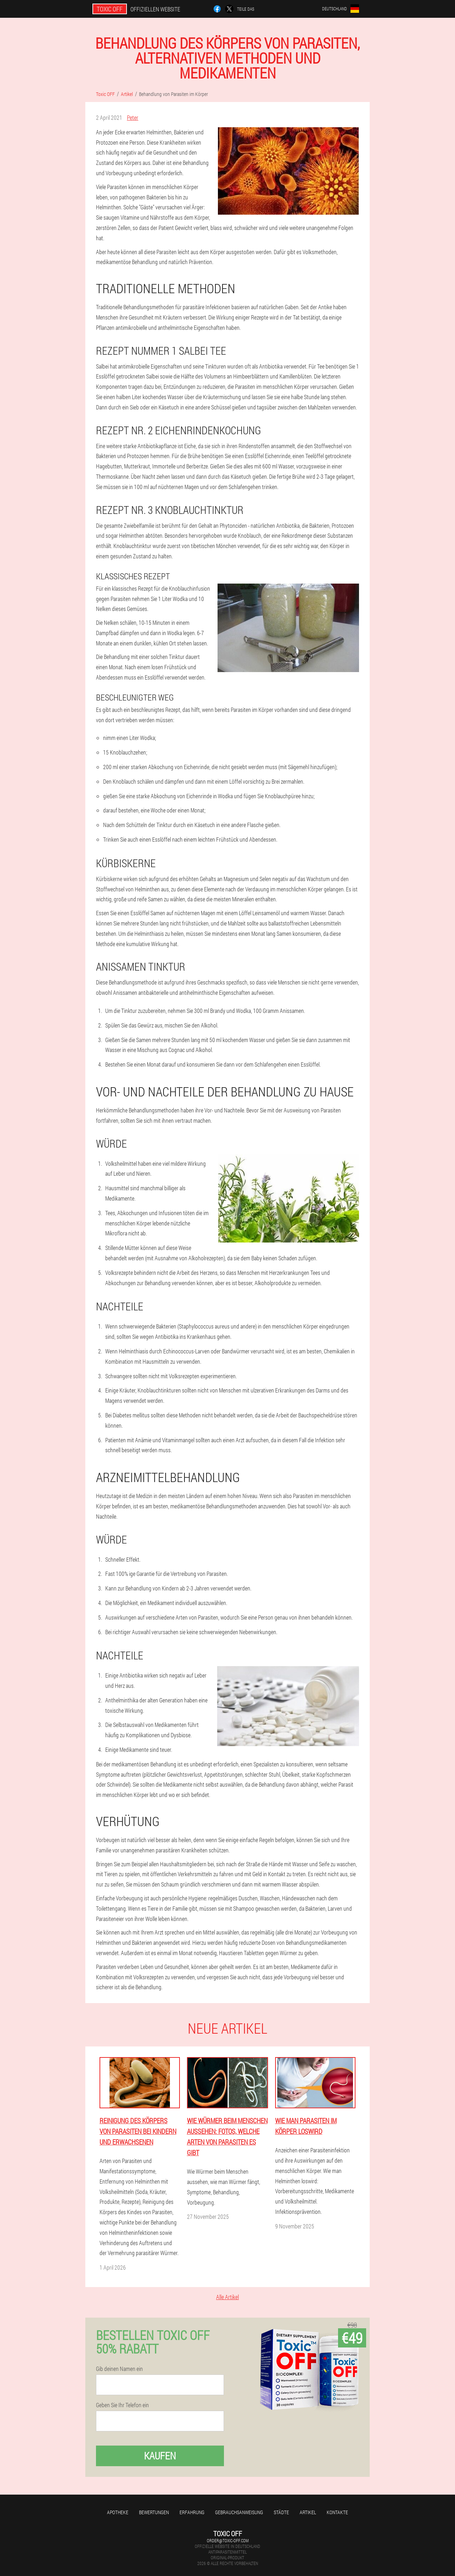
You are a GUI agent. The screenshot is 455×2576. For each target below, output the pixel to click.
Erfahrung (192, 2512)
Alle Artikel (227, 2297)
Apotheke (117, 2512)
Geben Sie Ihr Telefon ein (122, 2405)
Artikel (308, 2512)
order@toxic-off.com (227, 2540)
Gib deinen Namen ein (119, 2369)
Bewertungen (154, 2512)
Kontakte (337, 2512)
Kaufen (160, 2455)
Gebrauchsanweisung (239, 2512)
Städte (281, 2512)
